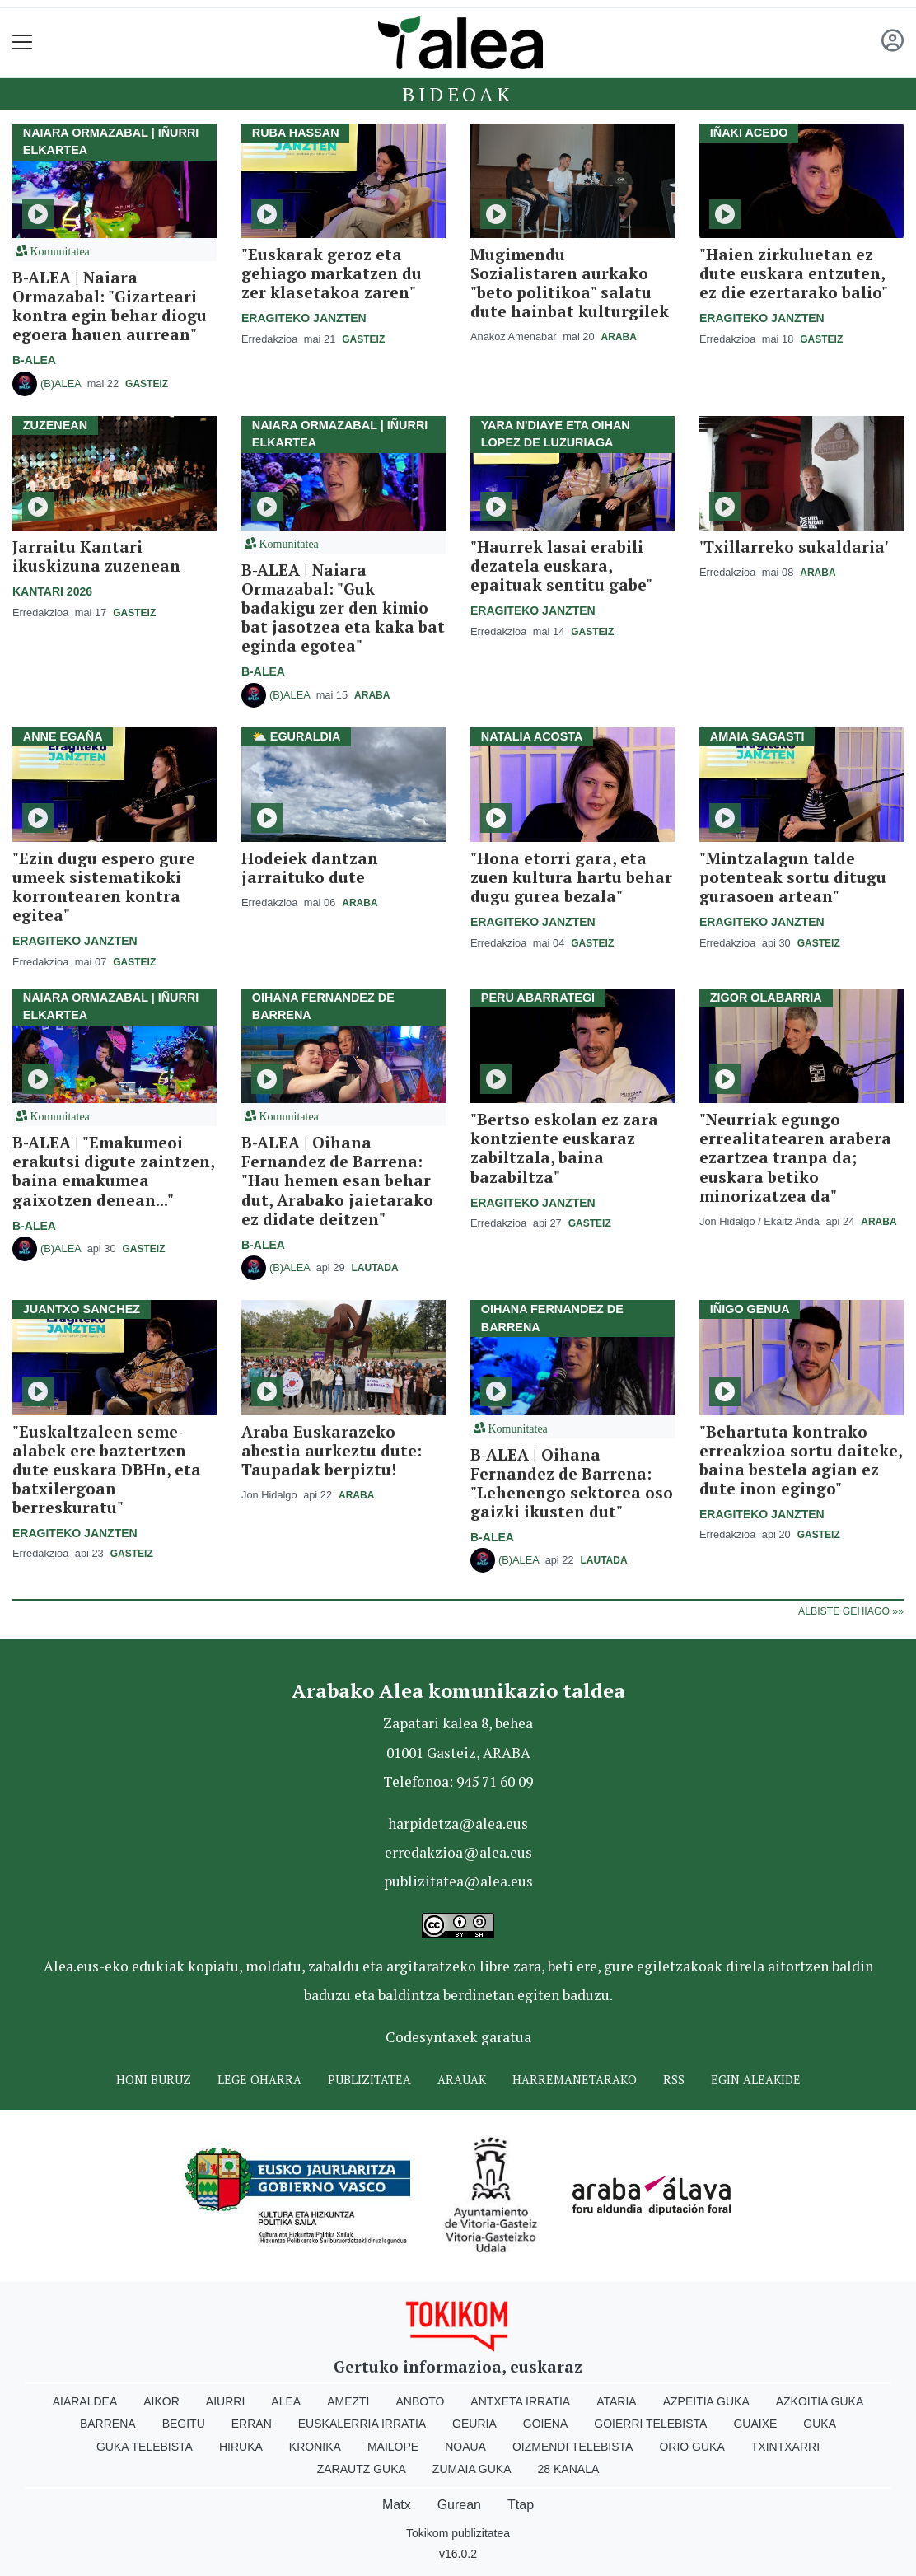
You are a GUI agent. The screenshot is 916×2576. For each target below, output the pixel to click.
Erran (251, 2423)
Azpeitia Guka (706, 2401)
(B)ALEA (60, 383)
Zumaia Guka (472, 2468)
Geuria (474, 2423)
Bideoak (458, 94)
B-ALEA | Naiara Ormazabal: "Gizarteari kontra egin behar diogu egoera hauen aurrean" (109, 305)
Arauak (461, 2079)
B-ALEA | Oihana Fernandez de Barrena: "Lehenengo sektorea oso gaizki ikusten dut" (571, 1483)
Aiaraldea (85, 2401)
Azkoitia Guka (820, 2401)
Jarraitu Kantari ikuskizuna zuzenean (96, 556)
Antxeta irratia (520, 2401)
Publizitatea (369, 2079)
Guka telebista (144, 2446)
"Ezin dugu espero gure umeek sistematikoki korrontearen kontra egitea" (103, 886)
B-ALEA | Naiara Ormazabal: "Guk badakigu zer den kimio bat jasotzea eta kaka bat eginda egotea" (343, 607)
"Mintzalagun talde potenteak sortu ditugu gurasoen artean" (792, 877)
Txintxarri (785, 2446)
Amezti (348, 2401)
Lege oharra (259, 2079)
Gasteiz (146, 384)
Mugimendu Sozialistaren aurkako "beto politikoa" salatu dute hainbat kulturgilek (569, 282)
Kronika (315, 2446)
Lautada (375, 1268)
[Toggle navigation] (22, 42)
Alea (286, 2401)
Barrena (108, 2423)
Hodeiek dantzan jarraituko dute (309, 867)
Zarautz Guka (361, 2468)
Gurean (459, 2505)
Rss (674, 2079)
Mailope (392, 2446)
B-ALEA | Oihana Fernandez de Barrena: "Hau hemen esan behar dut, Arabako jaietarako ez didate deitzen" (337, 1180)
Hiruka (241, 2446)
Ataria (616, 2401)
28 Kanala (569, 2468)
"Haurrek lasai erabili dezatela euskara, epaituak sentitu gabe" (561, 565)
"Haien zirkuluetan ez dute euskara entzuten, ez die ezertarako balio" (793, 273)
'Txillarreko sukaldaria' (794, 546)
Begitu (183, 2423)
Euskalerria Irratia (362, 2423)
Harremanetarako (574, 2079)
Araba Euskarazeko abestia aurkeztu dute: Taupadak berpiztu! (331, 1450)
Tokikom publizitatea (458, 2533)
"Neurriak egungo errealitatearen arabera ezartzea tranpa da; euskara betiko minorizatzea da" (795, 1157)
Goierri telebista (650, 2423)
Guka (819, 2423)
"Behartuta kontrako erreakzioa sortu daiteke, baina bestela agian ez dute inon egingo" (800, 1459)
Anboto (419, 2401)
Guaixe (755, 2423)
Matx (396, 2505)
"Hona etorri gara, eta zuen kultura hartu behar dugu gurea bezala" (571, 877)
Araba (619, 337)
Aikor (161, 2401)
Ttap (520, 2505)
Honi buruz (153, 2079)
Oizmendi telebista (572, 2446)
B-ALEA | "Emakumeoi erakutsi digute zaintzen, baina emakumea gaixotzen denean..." (113, 1170)
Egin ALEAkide (756, 2079)
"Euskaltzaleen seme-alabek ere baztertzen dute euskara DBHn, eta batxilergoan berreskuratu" (106, 1469)
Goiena (545, 2423)
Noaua (465, 2446)
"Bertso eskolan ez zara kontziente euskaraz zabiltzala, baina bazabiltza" (564, 1147)
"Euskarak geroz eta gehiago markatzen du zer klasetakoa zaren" (331, 273)
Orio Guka (691, 2446)
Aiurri (225, 2401)
